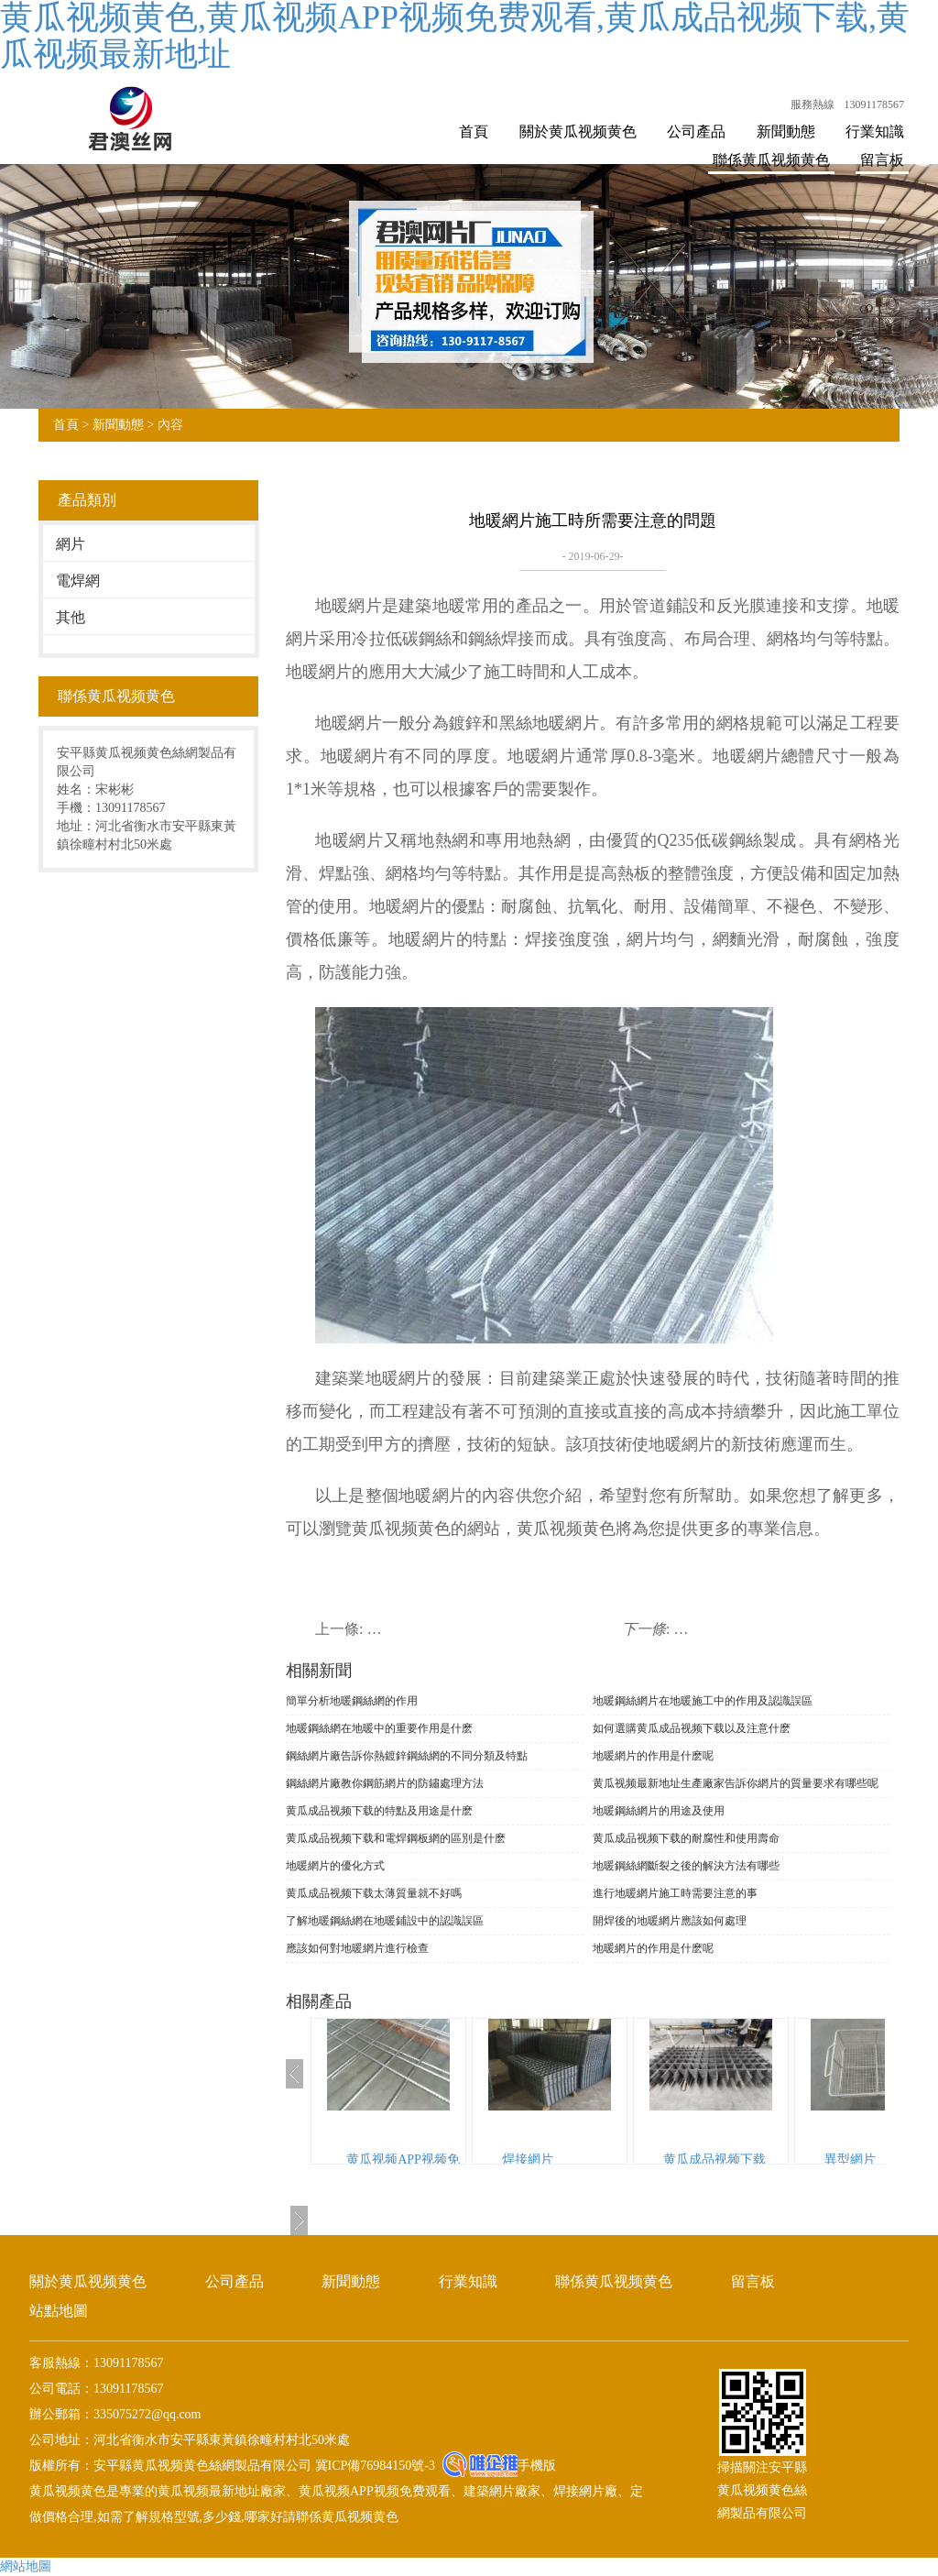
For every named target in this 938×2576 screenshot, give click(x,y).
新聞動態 (786, 131)
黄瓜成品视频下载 (714, 2159)
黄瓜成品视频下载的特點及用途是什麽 (379, 1810)
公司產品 (696, 131)
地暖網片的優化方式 (335, 1865)
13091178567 (874, 104)
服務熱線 (812, 104)
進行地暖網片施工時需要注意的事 (675, 1893)
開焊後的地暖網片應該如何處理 (670, 1920)
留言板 (882, 160)
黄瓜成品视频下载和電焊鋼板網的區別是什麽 (396, 1838)
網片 (70, 544)
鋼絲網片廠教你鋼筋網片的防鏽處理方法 (385, 1783)
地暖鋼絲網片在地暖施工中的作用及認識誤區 (703, 1700)
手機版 (537, 2465)
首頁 (473, 131)
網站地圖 (25, 2566)
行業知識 (874, 131)
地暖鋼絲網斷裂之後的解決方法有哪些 (686, 1865)
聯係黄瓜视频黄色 (771, 160)
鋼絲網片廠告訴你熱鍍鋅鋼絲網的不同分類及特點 (407, 1755)
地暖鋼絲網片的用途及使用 (659, 1810)
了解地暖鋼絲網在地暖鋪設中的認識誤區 (385, 1920)
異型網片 (850, 2159)
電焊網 (78, 580)
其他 (70, 617)
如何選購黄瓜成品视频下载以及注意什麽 (692, 1728)
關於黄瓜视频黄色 (578, 131)
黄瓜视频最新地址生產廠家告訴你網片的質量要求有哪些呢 (735, 1783)
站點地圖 (58, 2310)
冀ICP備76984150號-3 (373, 2465)
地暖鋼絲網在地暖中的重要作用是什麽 (379, 1728)
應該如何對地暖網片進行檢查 (357, 1948)
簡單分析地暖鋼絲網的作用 (352, 1700)
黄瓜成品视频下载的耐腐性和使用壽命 (686, 1838)
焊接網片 (527, 2159)
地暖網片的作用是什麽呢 (653, 1755)
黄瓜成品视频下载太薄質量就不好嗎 (374, 1893)
